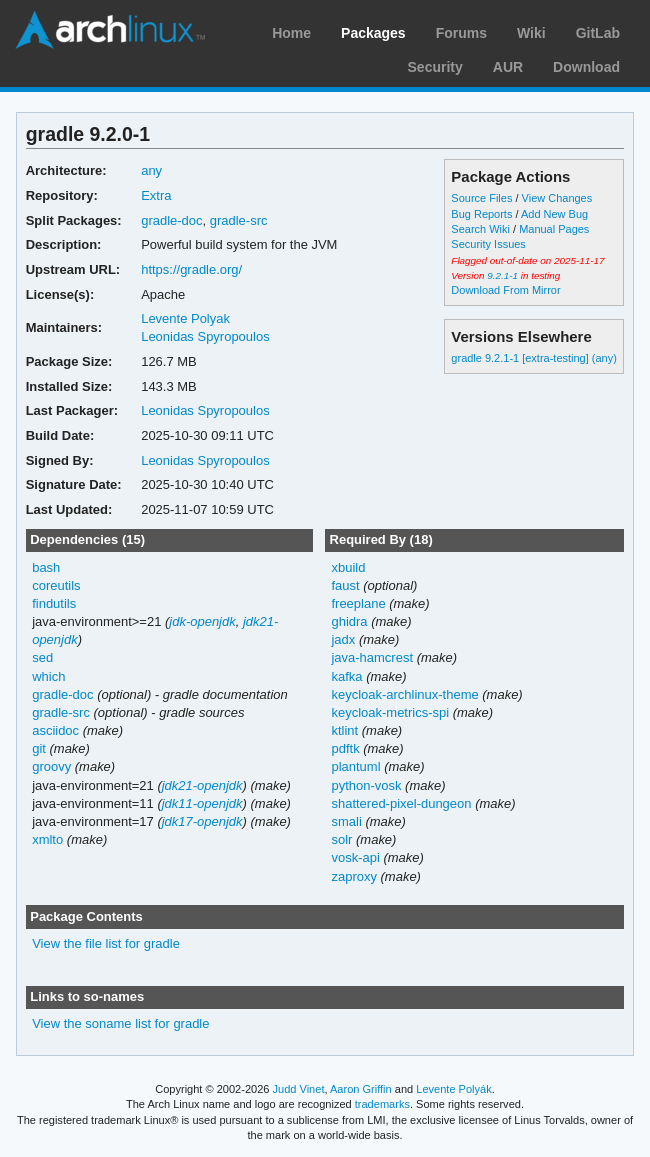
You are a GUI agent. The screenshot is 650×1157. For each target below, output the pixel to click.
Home (291, 33)
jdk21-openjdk (202, 785)
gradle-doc (171, 220)
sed (42, 657)
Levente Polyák (453, 1089)
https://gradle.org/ (191, 269)
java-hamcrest (372, 657)
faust (345, 585)
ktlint (344, 730)
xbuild (348, 567)
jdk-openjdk (202, 621)
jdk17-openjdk (202, 821)
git (39, 748)
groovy (51, 766)
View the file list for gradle (106, 943)
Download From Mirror (505, 290)
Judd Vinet (299, 1089)
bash (46, 567)
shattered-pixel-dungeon (401, 803)
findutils (54, 603)
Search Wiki (480, 229)
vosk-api (355, 857)
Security (435, 67)
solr (341, 839)
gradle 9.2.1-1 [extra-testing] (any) (533, 358)
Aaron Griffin (361, 1089)
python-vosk (366, 785)
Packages (373, 33)
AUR (508, 67)
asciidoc (55, 730)
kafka (346, 676)
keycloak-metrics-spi (390, 712)
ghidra (349, 621)
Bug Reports (481, 214)
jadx (343, 639)
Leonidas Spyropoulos (205, 336)
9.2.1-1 (502, 275)
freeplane (358, 603)
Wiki (531, 33)
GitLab (598, 33)
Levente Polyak (185, 318)
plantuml (355, 766)
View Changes (557, 198)
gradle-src (239, 220)
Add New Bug (554, 214)
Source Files (481, 198)
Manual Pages (554, 229)
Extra (156, 195)
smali (346, 821)
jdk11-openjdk (202, 803)
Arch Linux (110, 30)
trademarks (382, 1104)
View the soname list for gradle (120, 1023)
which (48, 676)
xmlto (47, 839)
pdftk (345, 748)
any (151, 170)
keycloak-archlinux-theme (404, 694)
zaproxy (353, 876)
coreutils (56, 585)
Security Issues (488, 244)
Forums (461, 33)
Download (586, 67)
